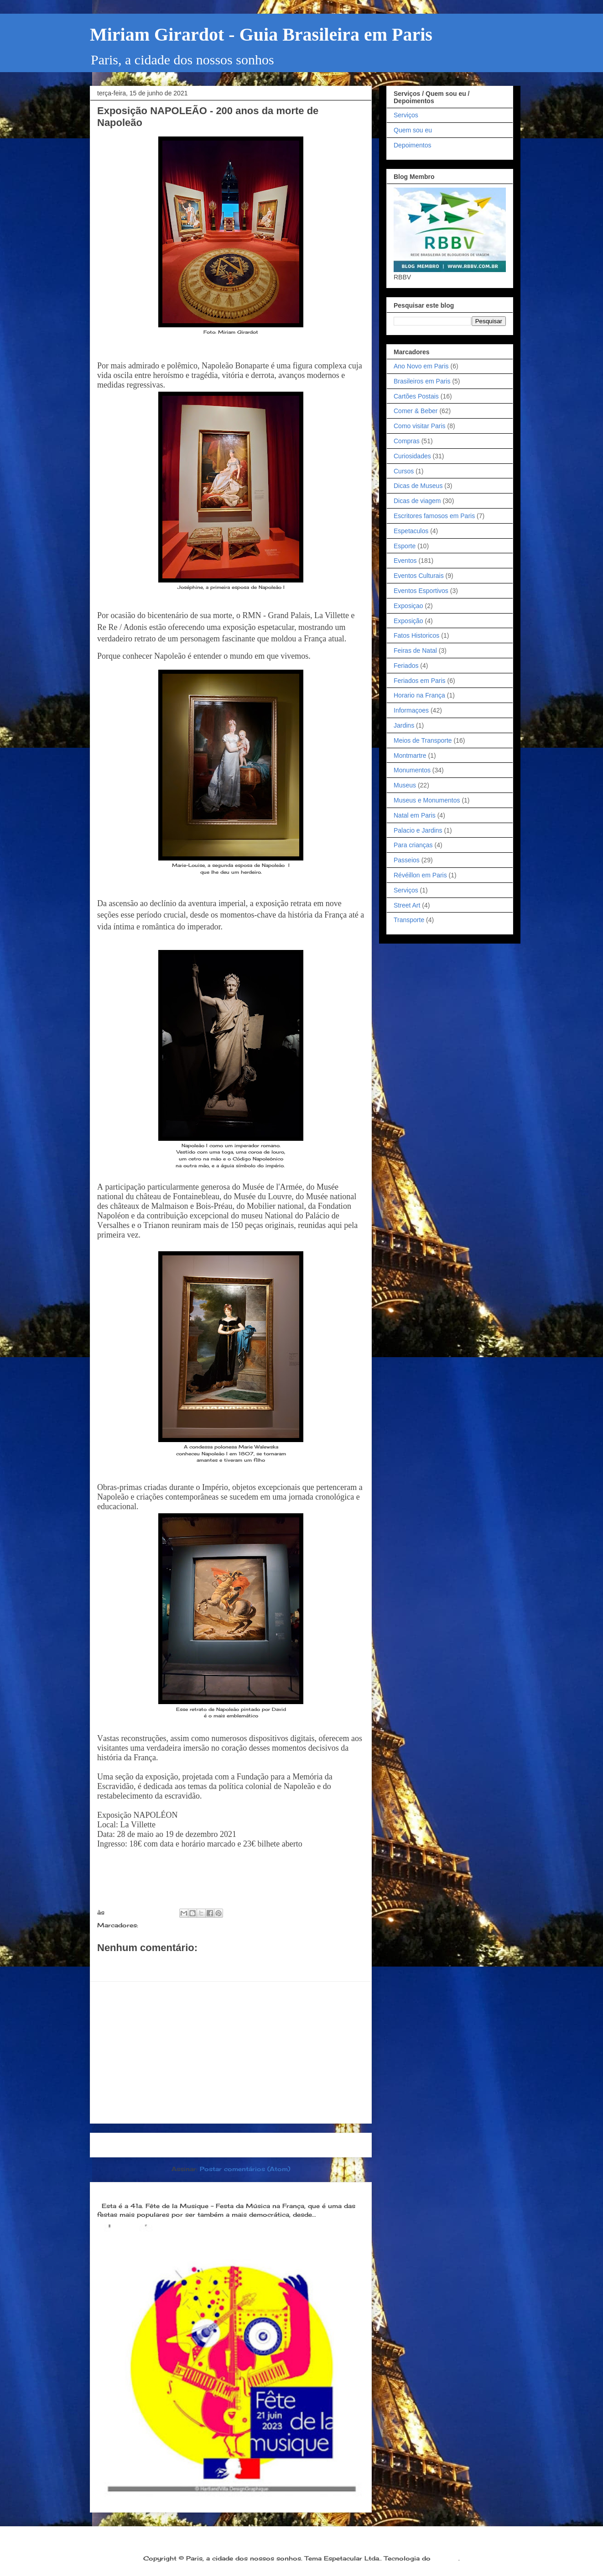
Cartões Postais (416, 396)
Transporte (409, 919)
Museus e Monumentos (427, 800)
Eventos (405, 560)
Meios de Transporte (423, 740)
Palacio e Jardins (418, 830)
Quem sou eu (413, 130)
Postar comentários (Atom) (245, 2168)
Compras (407, 441)
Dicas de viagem (417, 500)
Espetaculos (411, 531)
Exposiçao (408, 605)
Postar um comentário (145, 1963)
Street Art (407, 905)
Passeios (407, 860)
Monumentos (412, 770)
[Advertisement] (230, 2052)
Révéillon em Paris (420, 875)
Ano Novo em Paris (421, 366)
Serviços (406, 115)
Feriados (406, 665)
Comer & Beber (415, 410)
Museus (405, 785)
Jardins (404, 725)
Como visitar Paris (420, 426)
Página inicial (233, 2145)
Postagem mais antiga (320, 2145)
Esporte (405, 546)
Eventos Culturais (419, 575)
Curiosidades (412, 456)
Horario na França (419, 695)
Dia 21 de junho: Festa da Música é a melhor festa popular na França (222, 2191)
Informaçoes (411, 710)
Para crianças (413, 845)
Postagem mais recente (144, 2145)
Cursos (404, 471)
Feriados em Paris (420, 680)
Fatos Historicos (416, 635)
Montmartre (410, 755)
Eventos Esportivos (421, 590)
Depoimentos (412, 145)
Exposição (157, 1925)
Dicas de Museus (418, 485)
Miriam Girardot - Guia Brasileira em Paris (261, 34)
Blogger (445, 2558)
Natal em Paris (415, 815)
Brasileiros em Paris (422, 381)
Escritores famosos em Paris (434, 515)
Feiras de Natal (415, 650)
